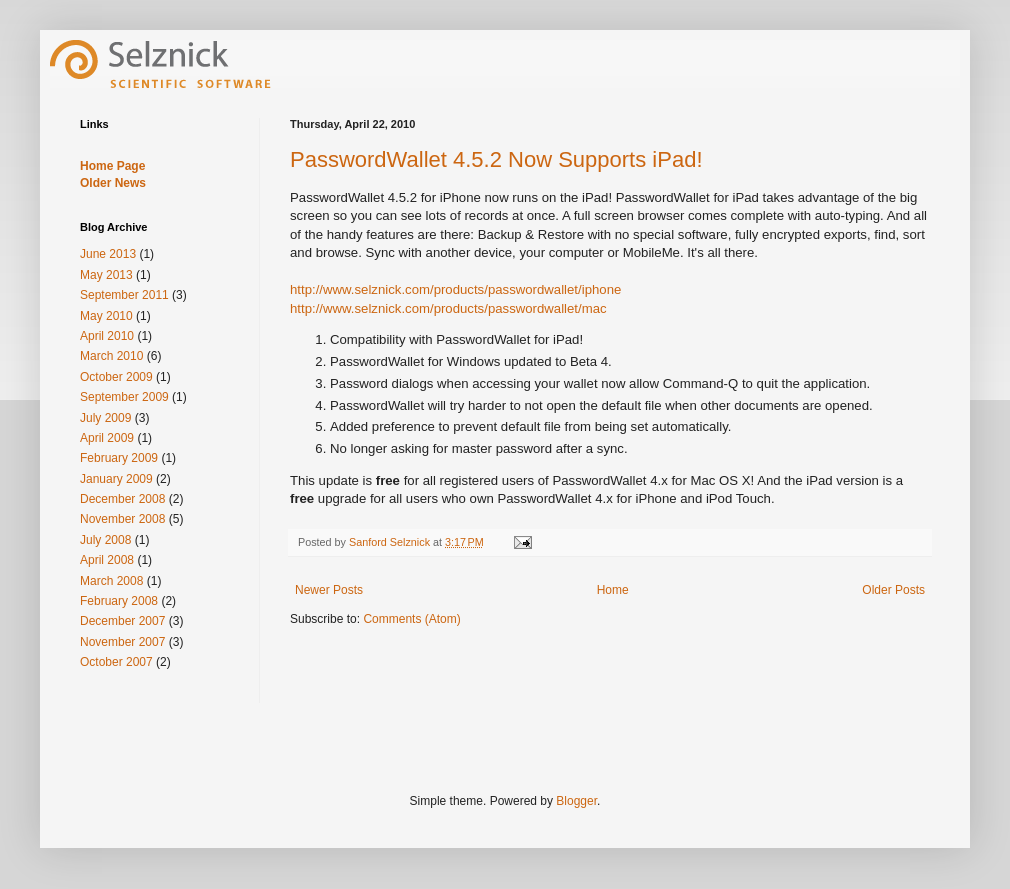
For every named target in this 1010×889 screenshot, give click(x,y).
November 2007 (122, 642)
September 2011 (124, 295)
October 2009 (116, 377)
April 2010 (107, 336)
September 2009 (124, 397)
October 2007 (116, 662)
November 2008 (122, 519)
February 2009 (119, 458)
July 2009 (105, 418)
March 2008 (111, 581)
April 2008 (107, 560)
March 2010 (111, 356)
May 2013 (106, 275)
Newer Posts (329, 590)
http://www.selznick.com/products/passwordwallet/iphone (455, 289)
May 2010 (106, 316)
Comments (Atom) (411, 619)
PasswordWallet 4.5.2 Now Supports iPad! (496, 159)
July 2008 (105, 540)
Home (613, 590)
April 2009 (107, 438)
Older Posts (893, 590)
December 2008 (122, 499)
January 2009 (116, 479)
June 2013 (108, 254)
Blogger (576, 801)
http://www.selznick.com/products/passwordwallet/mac (448, 308)
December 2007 (122, 621)
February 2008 (119, 601)
